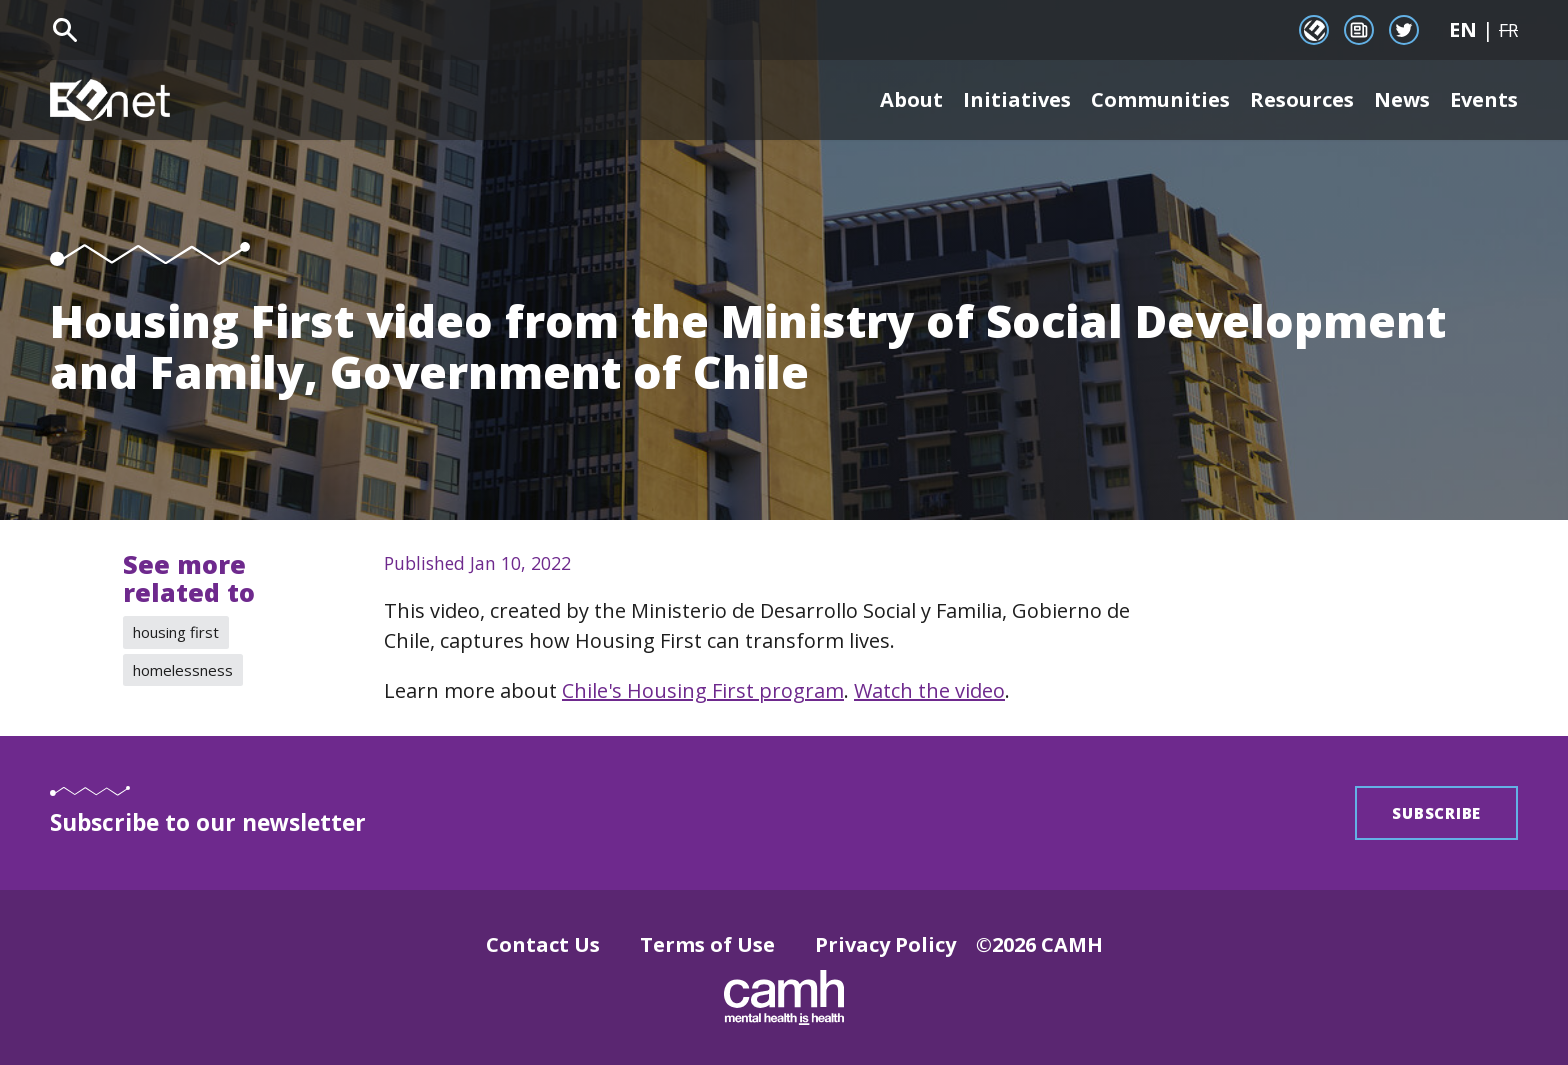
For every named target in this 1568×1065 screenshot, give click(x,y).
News (1402, 99)
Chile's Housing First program (703, 690)
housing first (176, 632)
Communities (1160, 99)
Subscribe (1436, 813)
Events (1484, 99)
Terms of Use (707, 944)
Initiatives (1017, 99)
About (911, 99)
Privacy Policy (885, 944)
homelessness (183, 670)
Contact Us (543, 944)
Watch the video (929, 690)
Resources (1302, 99)
